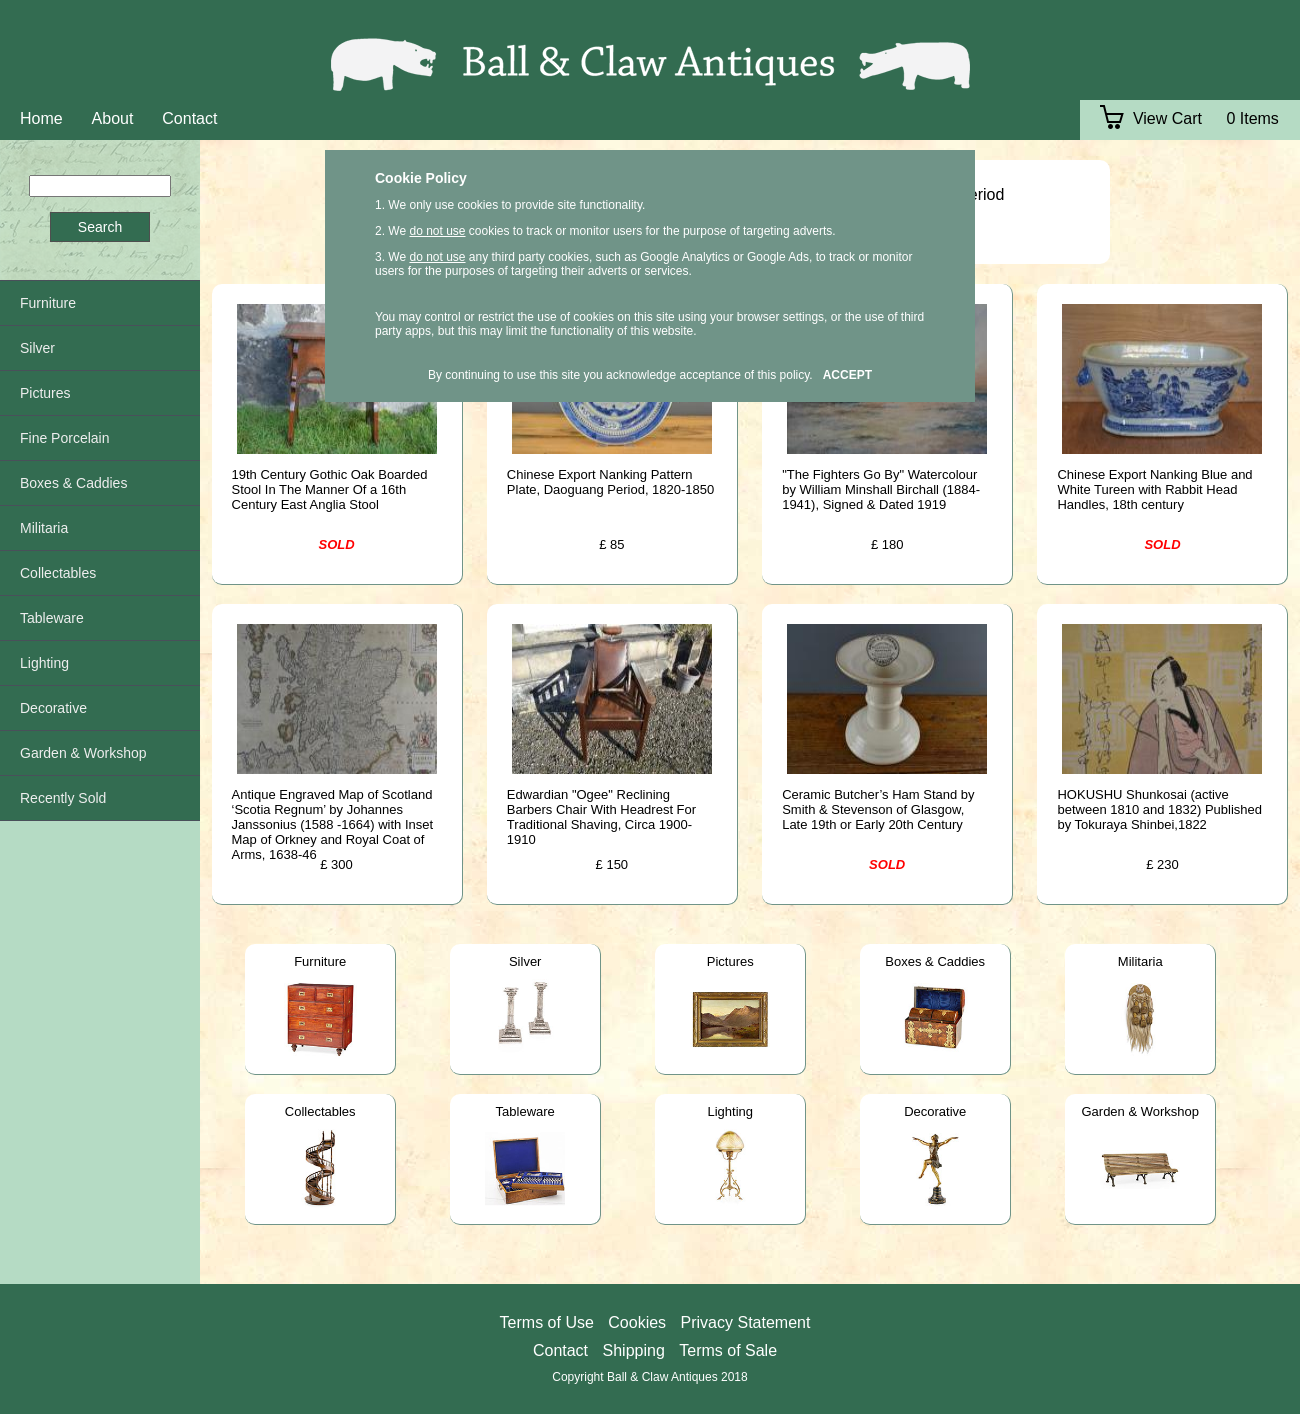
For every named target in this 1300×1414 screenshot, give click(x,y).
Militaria (1140, 961)
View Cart (1151, 118)
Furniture (320, 961)
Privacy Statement (746, 1322)
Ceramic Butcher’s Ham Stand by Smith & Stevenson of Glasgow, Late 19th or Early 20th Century (878, 809)
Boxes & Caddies (935, 961)
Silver (525, 961)
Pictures (730, 961)
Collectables (320, 1111)
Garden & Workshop (1140, 1111)
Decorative (935, 1111)
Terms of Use (547, 1322)
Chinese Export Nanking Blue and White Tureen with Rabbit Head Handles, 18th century (1154, 489)
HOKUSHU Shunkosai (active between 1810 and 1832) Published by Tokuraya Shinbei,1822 (1159, 809)
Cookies (637, 1322)
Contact (189, 118)
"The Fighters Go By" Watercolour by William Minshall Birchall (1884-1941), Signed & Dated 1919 (881, 489)
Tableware (525, 1111)
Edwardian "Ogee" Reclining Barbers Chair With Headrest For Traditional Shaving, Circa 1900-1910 (601, 817)
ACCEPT (847, 375)
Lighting (730, 1111)
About (113, 118)
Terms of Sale (728, 1350)
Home (41, 118)
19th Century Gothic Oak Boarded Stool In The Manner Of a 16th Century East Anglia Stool (330, 489)
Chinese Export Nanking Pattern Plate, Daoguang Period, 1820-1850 (610, 482)
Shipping (634, 1350)
